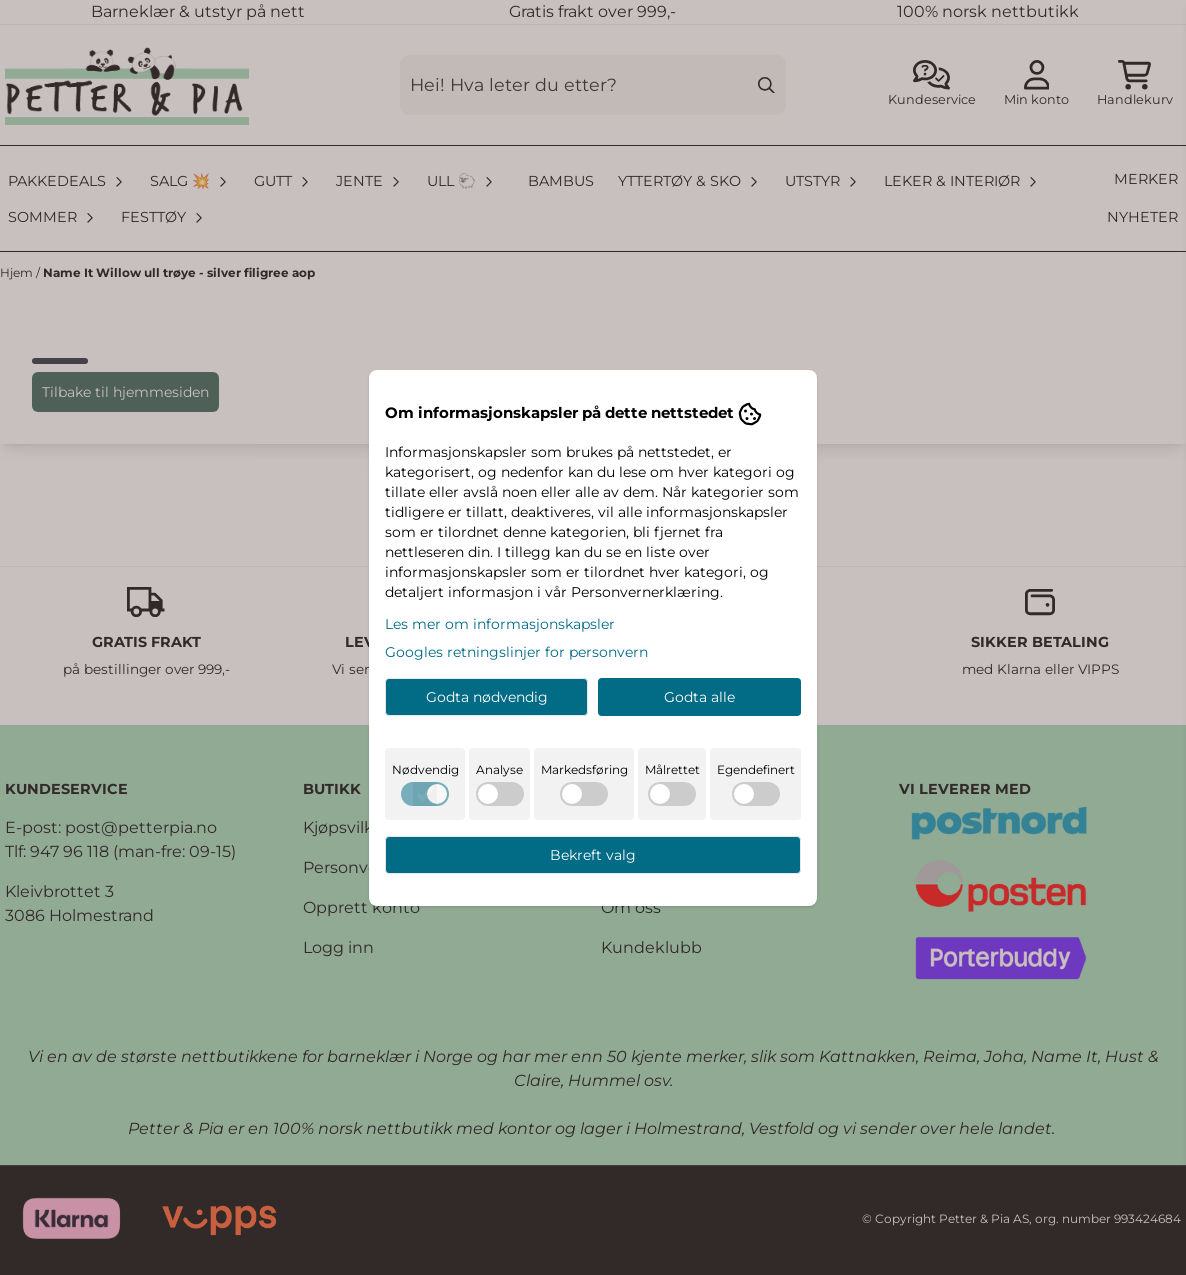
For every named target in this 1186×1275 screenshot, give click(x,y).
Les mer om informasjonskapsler (500, 624)
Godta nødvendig (487, 697)
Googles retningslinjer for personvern (516, 652)
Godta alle (699, 697)
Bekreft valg (593, 855)
